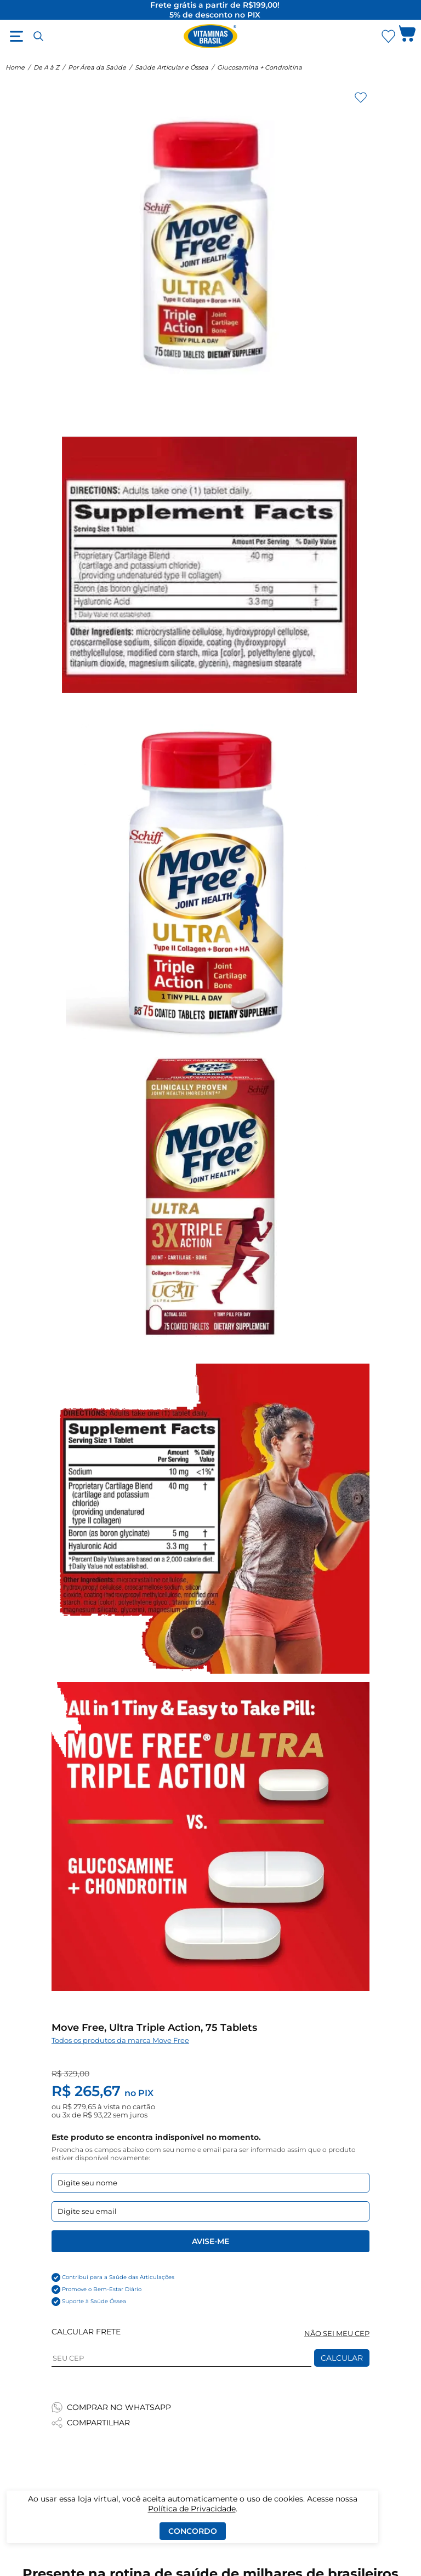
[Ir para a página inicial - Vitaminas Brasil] (210, 36)
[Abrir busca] (38, 36)
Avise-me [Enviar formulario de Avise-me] (210, 2241)
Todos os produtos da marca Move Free (120, 2040)
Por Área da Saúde (97, 67)
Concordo (192, 2531)
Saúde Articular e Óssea (171, 67)
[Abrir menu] (16, 36)
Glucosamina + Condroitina (259, 67)
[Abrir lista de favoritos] (388, 36)
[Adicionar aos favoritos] (360, 97)
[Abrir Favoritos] (388, 36)
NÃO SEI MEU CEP (336, 2333)
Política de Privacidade (192, 2509)
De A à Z (46, 67)
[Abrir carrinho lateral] (407, 36)
